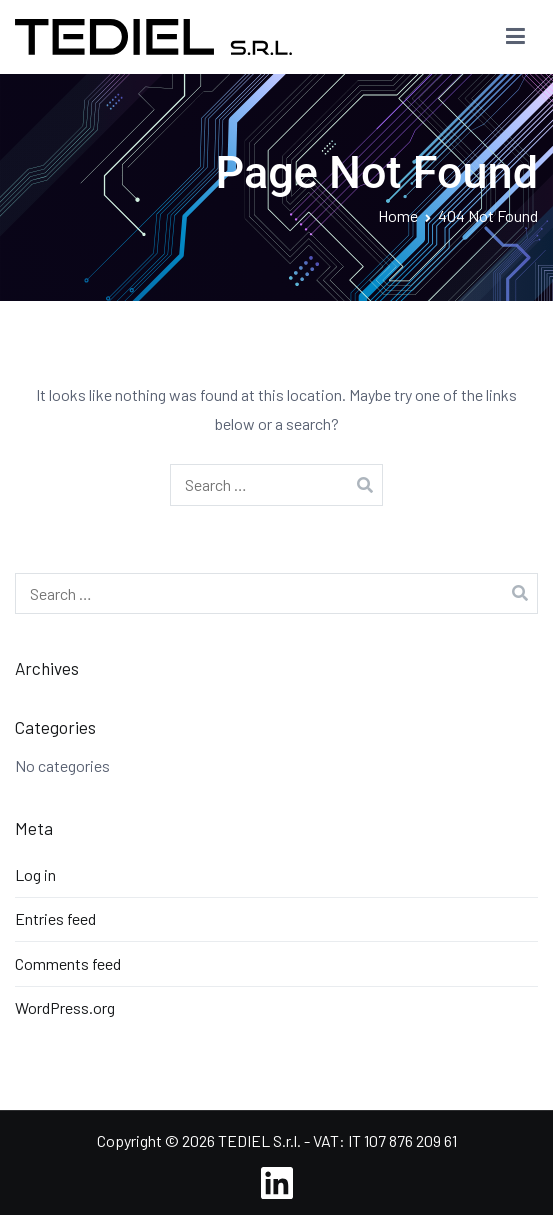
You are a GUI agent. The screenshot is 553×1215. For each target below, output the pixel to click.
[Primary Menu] (515, 37)
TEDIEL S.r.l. (259, 1140)
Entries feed (55, 918)
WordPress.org (65, 1007)
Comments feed (68, 963)
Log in (35, 874)
